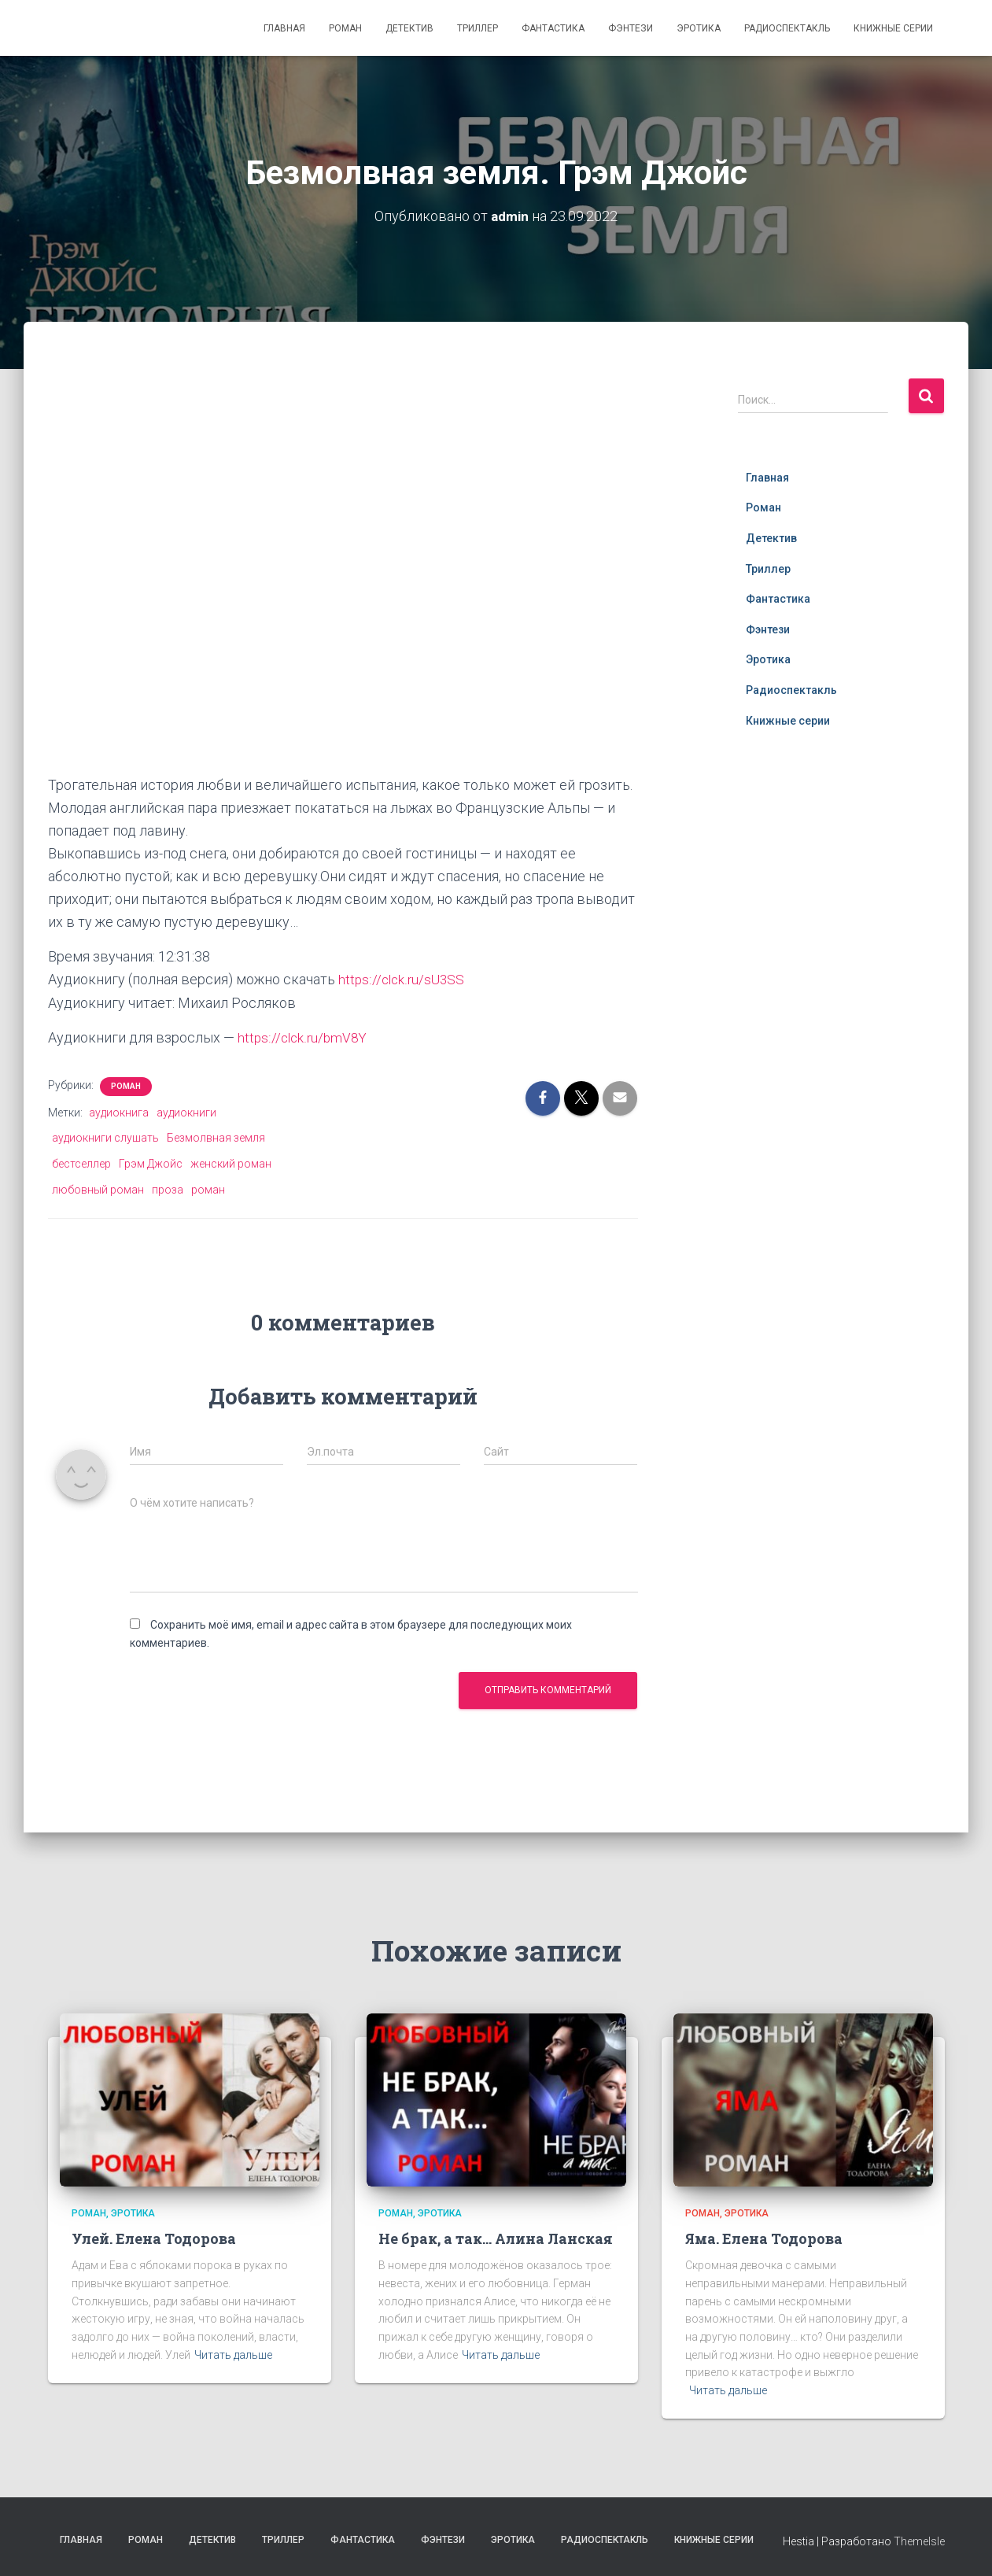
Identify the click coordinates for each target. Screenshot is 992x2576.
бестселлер (81, 1163)
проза (167, 1188)
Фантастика (553, 28)
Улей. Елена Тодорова (154, 2237)
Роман (345, 28)
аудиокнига (119, 1111)
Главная (284, 28)
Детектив (409, 28)
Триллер (477, 28)
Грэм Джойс (151, 1163)
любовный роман (98, 1188)
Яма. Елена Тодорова (764, 2237)
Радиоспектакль (787, 28)
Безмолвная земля (216, 1137)
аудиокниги (186, 1111)
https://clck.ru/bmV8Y (304, 1036)
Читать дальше (233, 2353)
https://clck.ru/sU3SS (403, 979)
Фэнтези (630, 28)
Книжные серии (893, 28)
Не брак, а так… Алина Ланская (495, 2237)
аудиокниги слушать (105, 1137)
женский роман (230, 1163)
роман (208, 1188)
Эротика (699, 28)
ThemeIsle (919, 2540)
